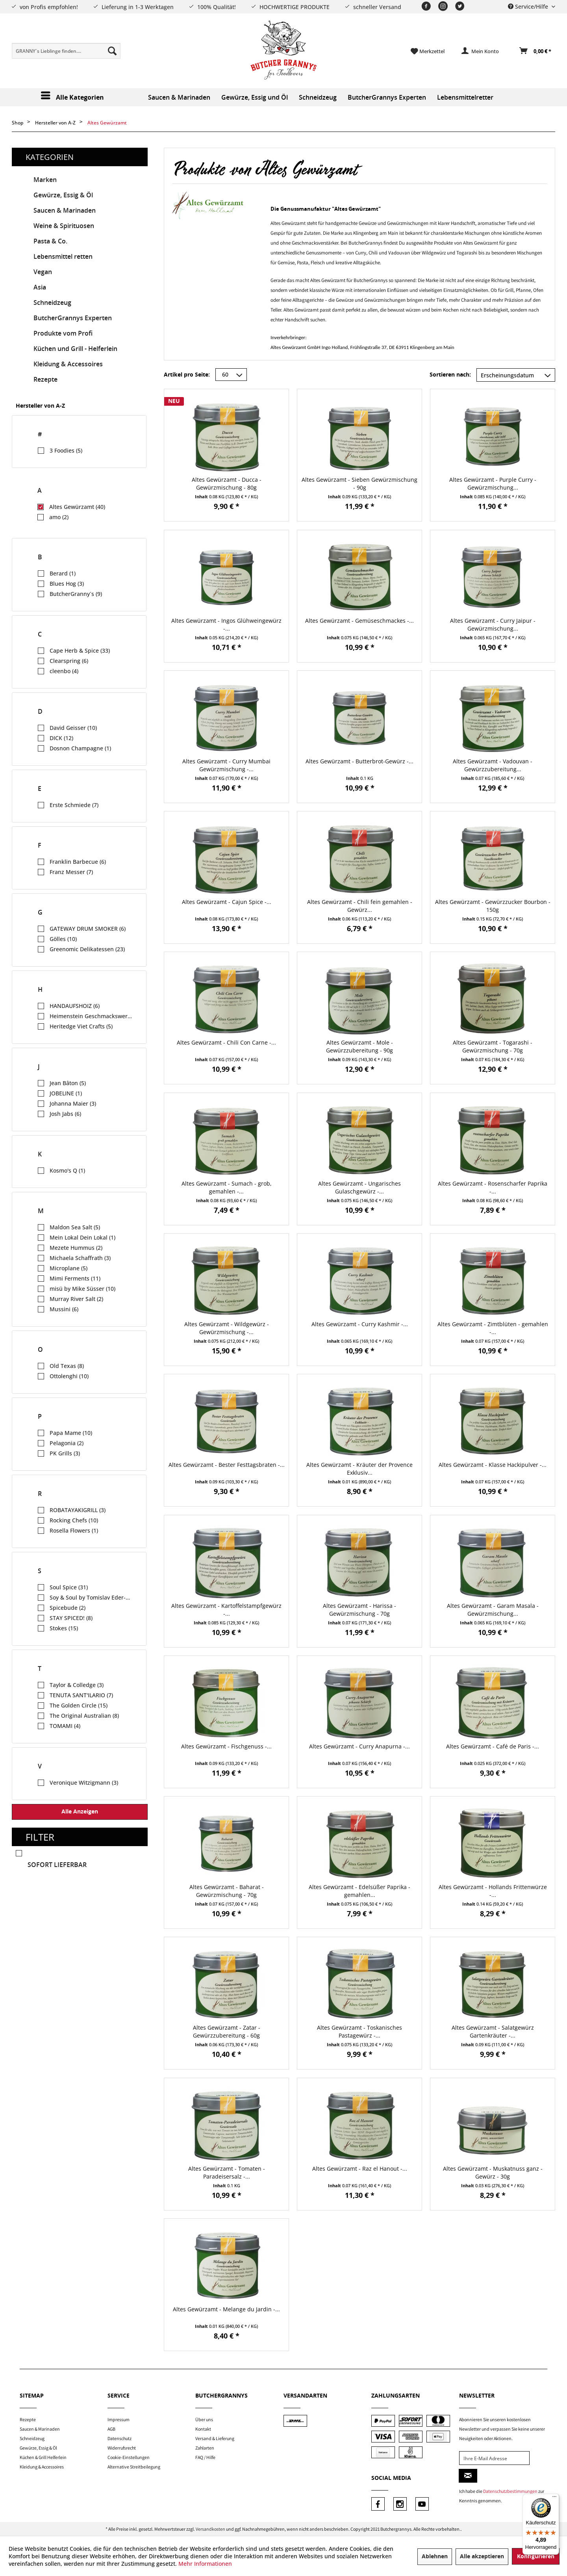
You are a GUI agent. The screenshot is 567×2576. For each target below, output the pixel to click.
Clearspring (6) (69, 660)
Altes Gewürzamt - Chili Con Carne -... (226, 1042)
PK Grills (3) (65, 1453)
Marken (45, 180)
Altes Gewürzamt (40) (77, 506)
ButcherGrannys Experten (72, 318)
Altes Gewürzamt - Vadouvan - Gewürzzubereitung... (492, 765)
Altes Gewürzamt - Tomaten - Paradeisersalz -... (226, 2172)
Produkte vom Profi (63, 333)
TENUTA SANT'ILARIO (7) (81, 1695)
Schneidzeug (52, 302)
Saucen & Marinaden (64, 210)
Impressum (118, 2419)
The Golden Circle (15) (78, 1705)
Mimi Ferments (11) (75, 1278)
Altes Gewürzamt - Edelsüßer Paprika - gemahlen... (359, 1891)
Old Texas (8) (67, 1366)
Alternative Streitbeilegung (133, 2467)
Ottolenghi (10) (69, 1376)
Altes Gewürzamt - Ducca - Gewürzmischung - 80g (226, 483)
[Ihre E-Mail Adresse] (494, 2458)
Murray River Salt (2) (76, 1299)
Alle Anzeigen (79, 1811)
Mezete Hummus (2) (76, 1247)
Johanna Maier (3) (73, 1103)
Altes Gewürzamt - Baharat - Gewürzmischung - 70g (226, 1891)
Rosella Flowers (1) (74, 1530)
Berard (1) (63, 573)
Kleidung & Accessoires (68, 364)
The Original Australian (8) (84, 1715)
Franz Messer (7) (71, 872)
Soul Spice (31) (69, 1587)
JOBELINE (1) (66, 1093)
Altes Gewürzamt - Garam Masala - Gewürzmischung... (493, 1609)
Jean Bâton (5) (68, 1083)
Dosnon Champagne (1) (80, 748)
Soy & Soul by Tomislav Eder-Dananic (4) (91, 1597)
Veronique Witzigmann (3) (84, 1782)
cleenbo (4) (64, 671)
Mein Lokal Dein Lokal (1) (82, 1237)
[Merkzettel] (428, 51)
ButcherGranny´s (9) (76, 594)
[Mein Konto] (480, 51)
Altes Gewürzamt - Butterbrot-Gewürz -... (359, 761)
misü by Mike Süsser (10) (82, 1288)
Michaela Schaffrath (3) (80, 1258)
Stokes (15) (64, 1628)
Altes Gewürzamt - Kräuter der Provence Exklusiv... (359, 1468)
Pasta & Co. (50, 241)
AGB (111, 2429)
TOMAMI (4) (65, 1726)
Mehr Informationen (205, 2563)
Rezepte (45, 379)
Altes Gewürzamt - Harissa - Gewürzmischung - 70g (359, 1609)
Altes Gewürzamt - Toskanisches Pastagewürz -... (359, 2031)
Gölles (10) (63, 939)
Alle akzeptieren (482, 2556)
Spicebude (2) (67, 1607)
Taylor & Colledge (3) (77, 1685)
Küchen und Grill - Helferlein (75, 349)
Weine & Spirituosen (63, 226)
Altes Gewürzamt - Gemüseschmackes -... (359, 620)
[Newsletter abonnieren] (468, 2476)
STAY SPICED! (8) (71, 1618)
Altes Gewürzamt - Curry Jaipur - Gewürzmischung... (493, 624)
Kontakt (203, 2429)
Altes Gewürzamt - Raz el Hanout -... (359, 2168)
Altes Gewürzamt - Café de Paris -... (492, 1746)
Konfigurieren (535, 2556)
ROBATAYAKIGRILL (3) (78, 1510)
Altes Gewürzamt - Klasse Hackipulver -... (493, 1464)
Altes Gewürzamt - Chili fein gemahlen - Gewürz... (359, 905)
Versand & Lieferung (214, 2438)
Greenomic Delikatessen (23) (87, 949)
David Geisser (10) (73, 727)
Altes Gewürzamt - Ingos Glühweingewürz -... (226, 624)
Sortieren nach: (450, 374)
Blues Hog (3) (67, 583)
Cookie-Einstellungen (128, 2457)
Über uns (204, 2419)
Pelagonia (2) (66, 1443)
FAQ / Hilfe (205, 2457)
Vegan (42, 272)
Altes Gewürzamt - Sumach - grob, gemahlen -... (227, 1187)
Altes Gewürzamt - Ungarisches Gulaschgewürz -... (359, 1187)
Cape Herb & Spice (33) (80, 650)
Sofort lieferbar (57, 1865)
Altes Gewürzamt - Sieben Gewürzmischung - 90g (359, 483)
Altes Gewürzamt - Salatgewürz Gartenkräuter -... (493, 2031)
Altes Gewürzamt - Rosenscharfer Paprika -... (492, 1187)
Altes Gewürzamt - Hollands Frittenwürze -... (493, 1891)
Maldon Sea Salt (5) (75, 1227)
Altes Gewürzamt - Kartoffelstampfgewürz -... (226, 1609)
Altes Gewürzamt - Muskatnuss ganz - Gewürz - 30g (493, 2172)
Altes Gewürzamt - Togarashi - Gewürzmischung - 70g (492, 1046)
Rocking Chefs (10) (74, 1520)
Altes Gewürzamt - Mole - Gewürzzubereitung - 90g (359, 1046)
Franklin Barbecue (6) (78, 861)
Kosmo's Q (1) (67, 1170)
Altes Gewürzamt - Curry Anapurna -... (359, 1746)
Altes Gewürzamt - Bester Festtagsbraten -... (227, 1464)
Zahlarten (204, 2448)
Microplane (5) (68, 1268)
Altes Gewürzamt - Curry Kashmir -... (359, 1324)
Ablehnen (435, 2556)
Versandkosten (210, 2529)
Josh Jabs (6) (65, 1113)
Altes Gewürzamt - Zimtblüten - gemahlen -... (492, 1328)
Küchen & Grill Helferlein (43, 2457)
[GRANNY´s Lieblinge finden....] (66, 51)
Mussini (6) (64, 1309)
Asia (39, 287)
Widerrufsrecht (121, 2448)
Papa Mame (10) (71, 1432)
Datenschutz (119, 2438)
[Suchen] (112, 51)
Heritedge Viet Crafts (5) (81, 1026)
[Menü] (554, 2498)
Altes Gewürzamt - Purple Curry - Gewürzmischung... (492, 483)
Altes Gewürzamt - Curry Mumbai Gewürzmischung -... (226, 765)
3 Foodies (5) (66, 450)
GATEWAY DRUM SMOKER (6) (88, 928)
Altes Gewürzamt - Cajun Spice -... (226, 902)
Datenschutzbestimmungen (510, 2491)
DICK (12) (61, 738)
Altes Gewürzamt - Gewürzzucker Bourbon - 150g (492, 905)
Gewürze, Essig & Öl (63, 195)
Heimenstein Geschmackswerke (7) (91, 1016)
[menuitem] (66, 51)
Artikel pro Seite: (187, 374)
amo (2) (59, 517)
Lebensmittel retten (63, 256)
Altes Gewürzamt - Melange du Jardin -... (226, 2309)
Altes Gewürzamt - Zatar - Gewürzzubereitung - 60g (226, 2031)
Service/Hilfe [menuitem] (529, 6)
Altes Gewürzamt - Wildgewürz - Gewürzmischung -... (226, 1328)
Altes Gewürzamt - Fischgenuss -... (226, 1746)
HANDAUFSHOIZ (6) (75, 1006)
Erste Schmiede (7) (74, 805)
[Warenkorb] (535, 51)
